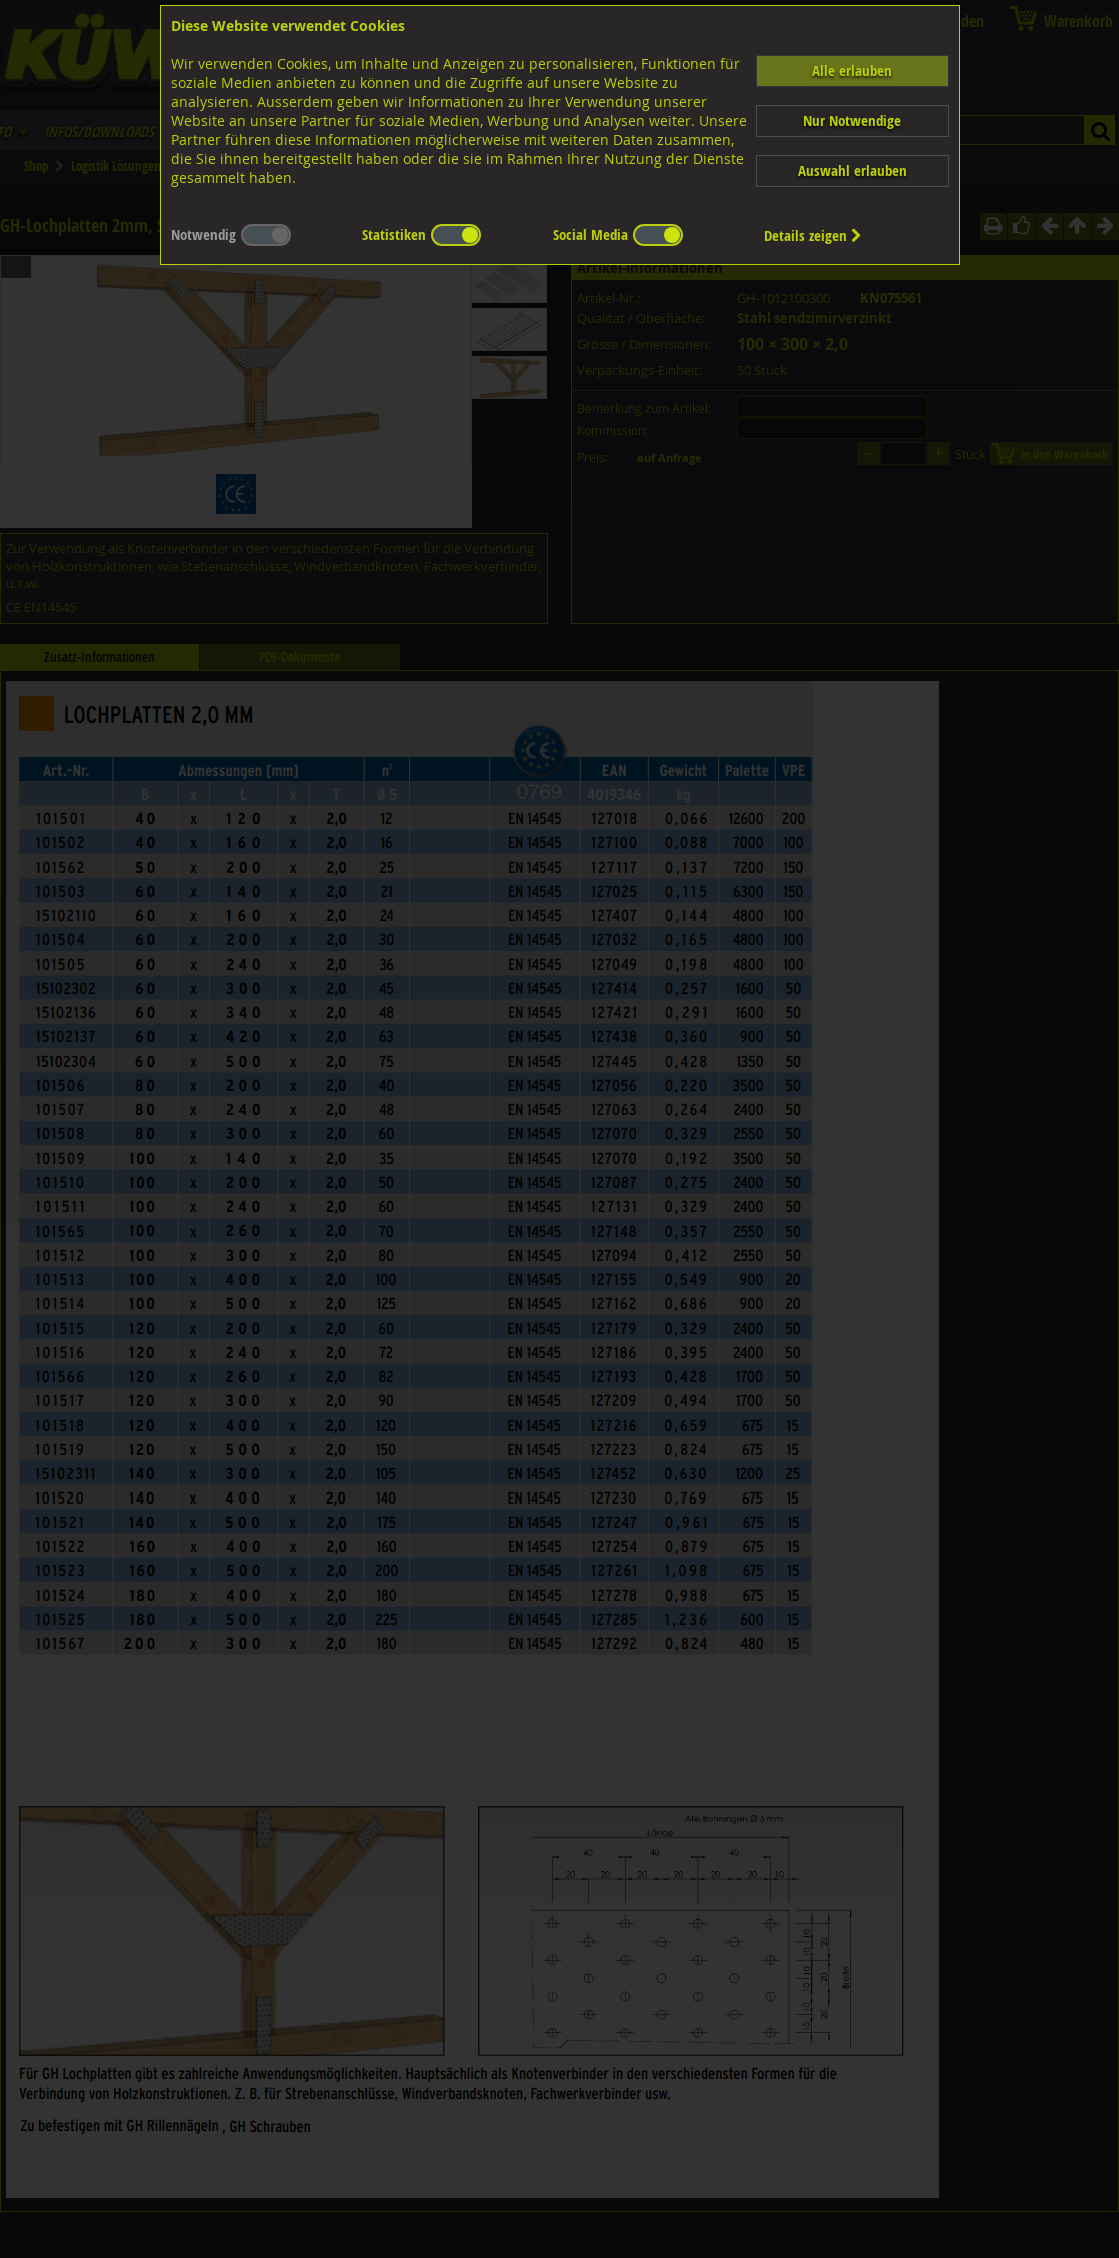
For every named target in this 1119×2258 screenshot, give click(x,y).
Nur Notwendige (852, 120)
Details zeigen (813, 235)
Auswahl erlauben (852, 170)
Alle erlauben (852, 70)
